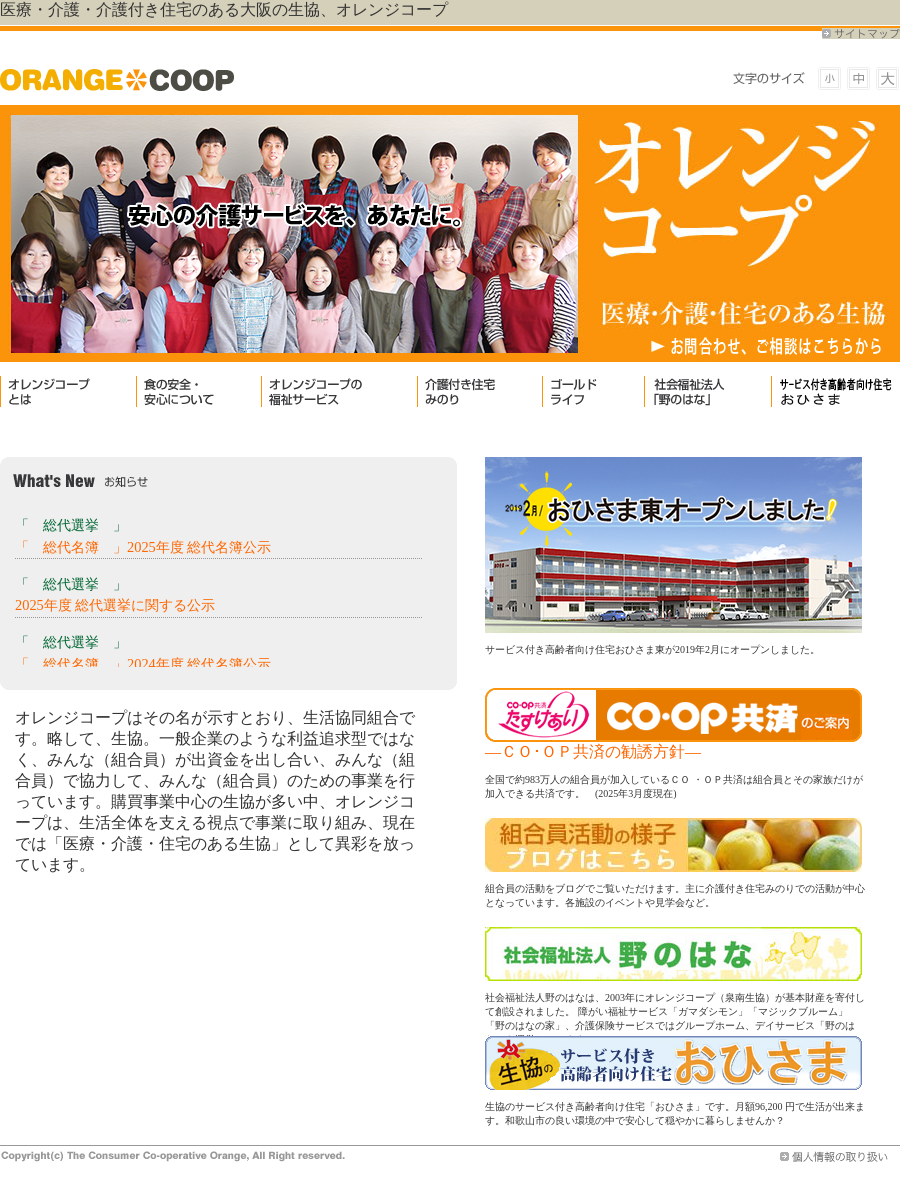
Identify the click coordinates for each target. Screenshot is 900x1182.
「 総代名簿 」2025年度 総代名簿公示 (143, 547)
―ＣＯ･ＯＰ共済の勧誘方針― (593, 751)
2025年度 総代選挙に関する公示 (115, 605)
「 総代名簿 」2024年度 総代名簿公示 (143, 664)
